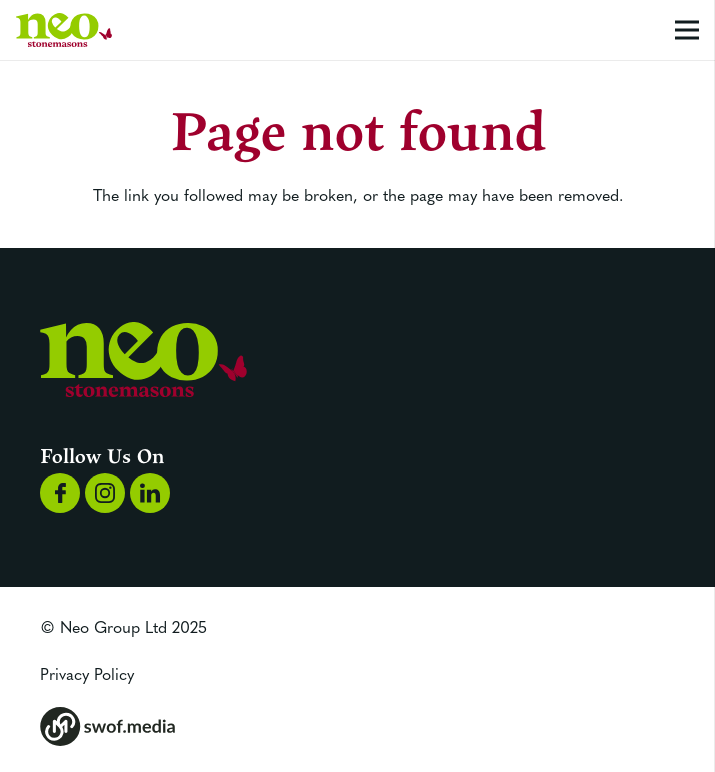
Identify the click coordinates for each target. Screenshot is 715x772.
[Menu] (687, 30)
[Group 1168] (60, 493)
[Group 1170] (150, 493)
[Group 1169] (105, 493)
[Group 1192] (64, 30)
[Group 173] (357, 727)
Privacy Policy (87, 673)
